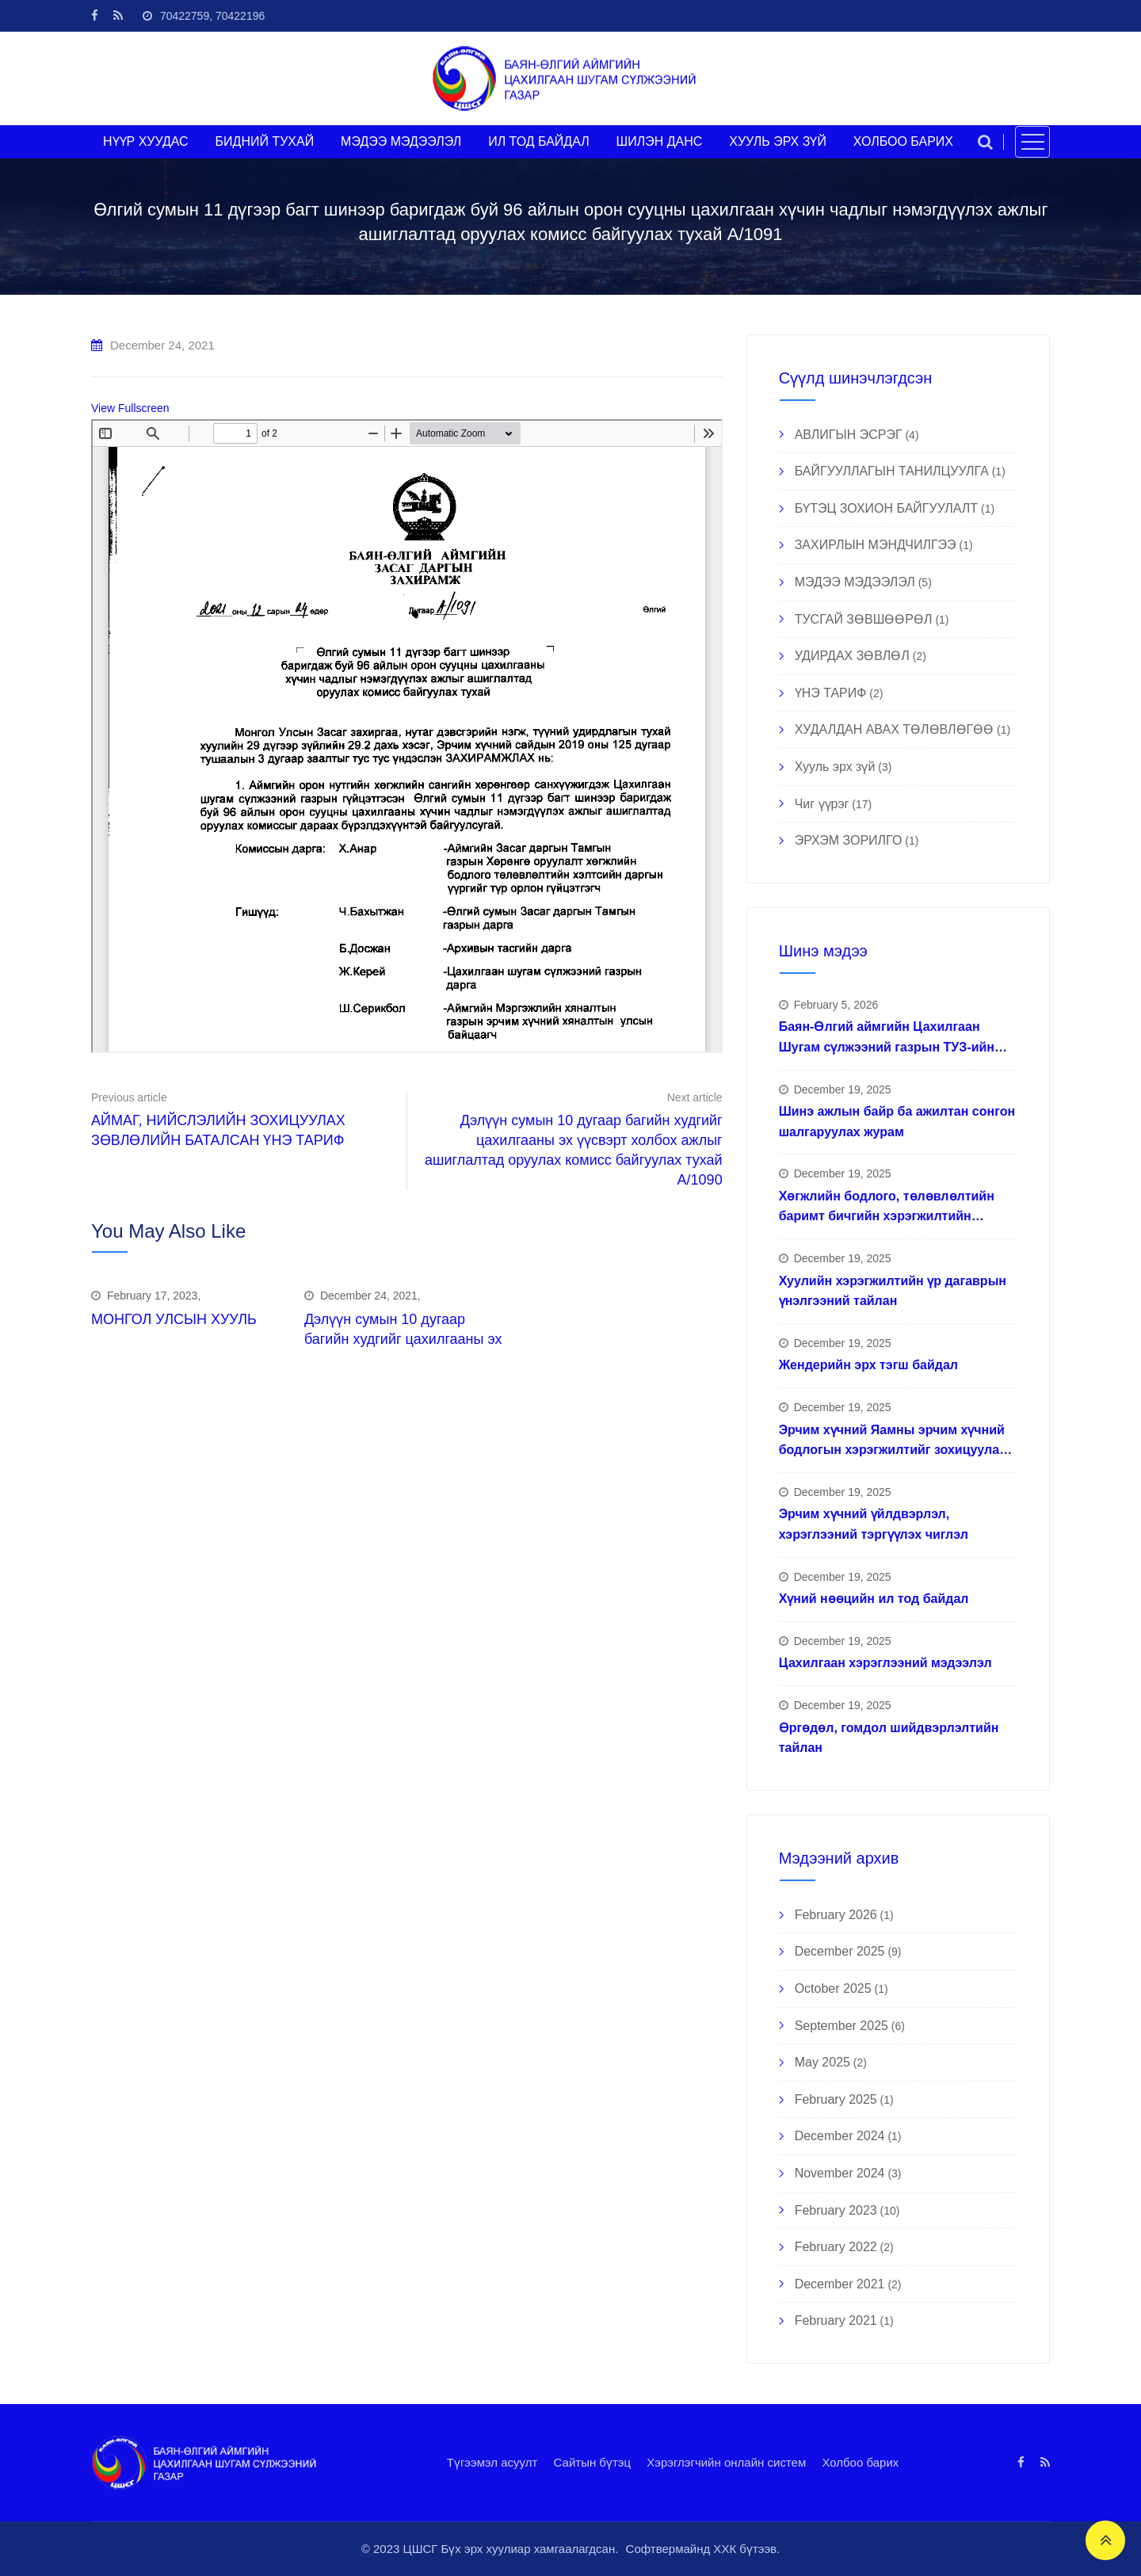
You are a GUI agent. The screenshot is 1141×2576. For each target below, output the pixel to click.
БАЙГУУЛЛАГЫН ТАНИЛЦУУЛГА (892, 471)
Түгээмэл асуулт (492, 2462)
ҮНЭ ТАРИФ (831, 693)
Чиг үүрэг (822, 804)
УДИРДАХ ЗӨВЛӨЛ (852, 655)
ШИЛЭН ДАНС (659, 141)
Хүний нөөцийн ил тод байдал (874, 1598)
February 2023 (836, 2210)
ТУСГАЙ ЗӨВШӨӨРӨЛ (864, 619)
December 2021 (840, 2284)
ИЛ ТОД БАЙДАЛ (539, 141)
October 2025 (833, 1988)
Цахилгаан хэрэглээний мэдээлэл (885, 1663)
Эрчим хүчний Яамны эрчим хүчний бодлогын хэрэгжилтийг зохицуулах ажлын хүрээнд (892, 1450)
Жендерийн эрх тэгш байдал (868, 1365)
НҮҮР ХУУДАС (146, 141)
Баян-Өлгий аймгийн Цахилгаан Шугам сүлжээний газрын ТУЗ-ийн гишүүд (886, 1047)
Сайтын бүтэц (593, 2462)
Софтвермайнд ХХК (681, 2548)
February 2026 (836, 1915)
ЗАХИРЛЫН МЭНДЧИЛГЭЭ (875, 544)
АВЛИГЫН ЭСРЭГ (848, 434)
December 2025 (840, 1951)
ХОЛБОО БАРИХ (903, 141)
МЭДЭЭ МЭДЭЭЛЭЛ (401, 141)
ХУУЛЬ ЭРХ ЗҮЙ (777, 141)
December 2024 (840, 2136)
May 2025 (822, 2062)
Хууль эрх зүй (835, 766)
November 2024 (840, 2173)
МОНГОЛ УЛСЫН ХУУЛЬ (174, 1319)
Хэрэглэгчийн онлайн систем (726, 2462)
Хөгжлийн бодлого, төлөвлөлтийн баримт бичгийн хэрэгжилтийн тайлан (886, 1216)
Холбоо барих (860, 2462)
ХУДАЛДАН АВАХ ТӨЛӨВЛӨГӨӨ (894, 729)
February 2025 (836, 2099)
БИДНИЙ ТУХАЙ (265, 141)
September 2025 (841, 2025)
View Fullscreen (130, 408)
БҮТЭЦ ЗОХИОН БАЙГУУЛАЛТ (886, 508)
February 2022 (836, 2247)
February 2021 (836, 2320)
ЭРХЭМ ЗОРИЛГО (848, 840)
